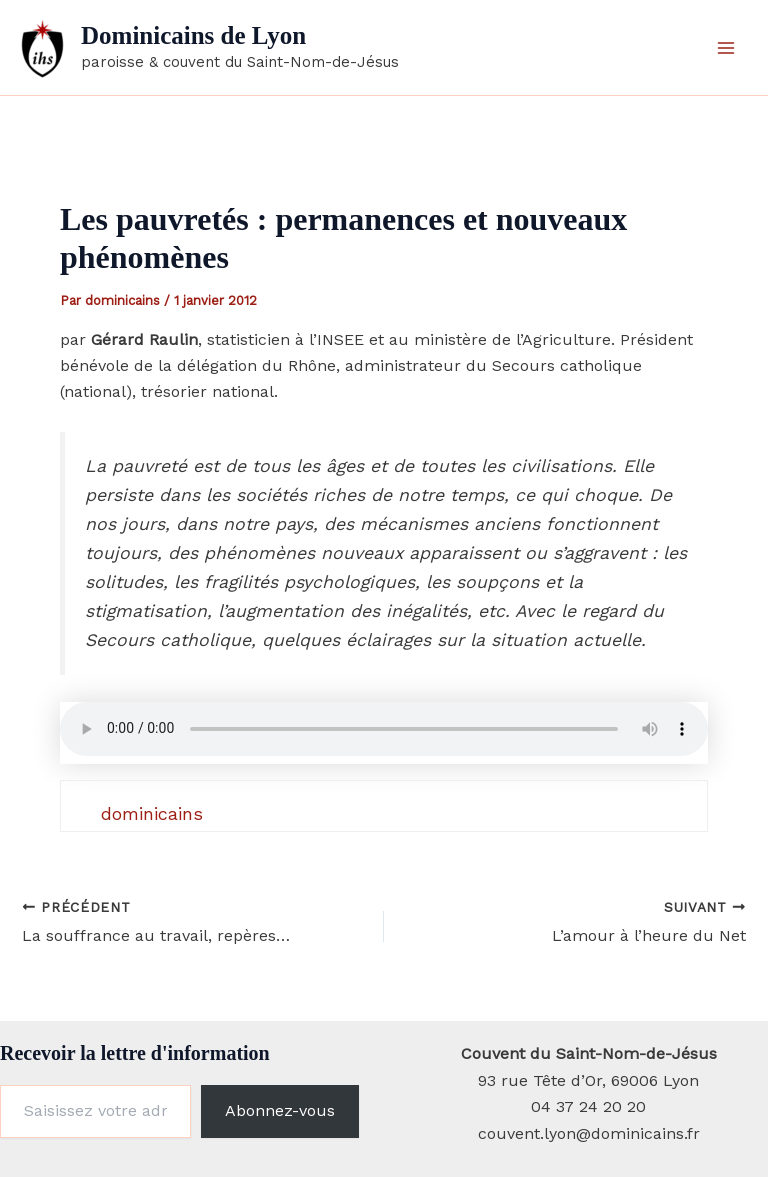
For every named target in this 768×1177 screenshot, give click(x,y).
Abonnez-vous (280, 1110)
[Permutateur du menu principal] (726, 48)
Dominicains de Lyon (193, 35)
